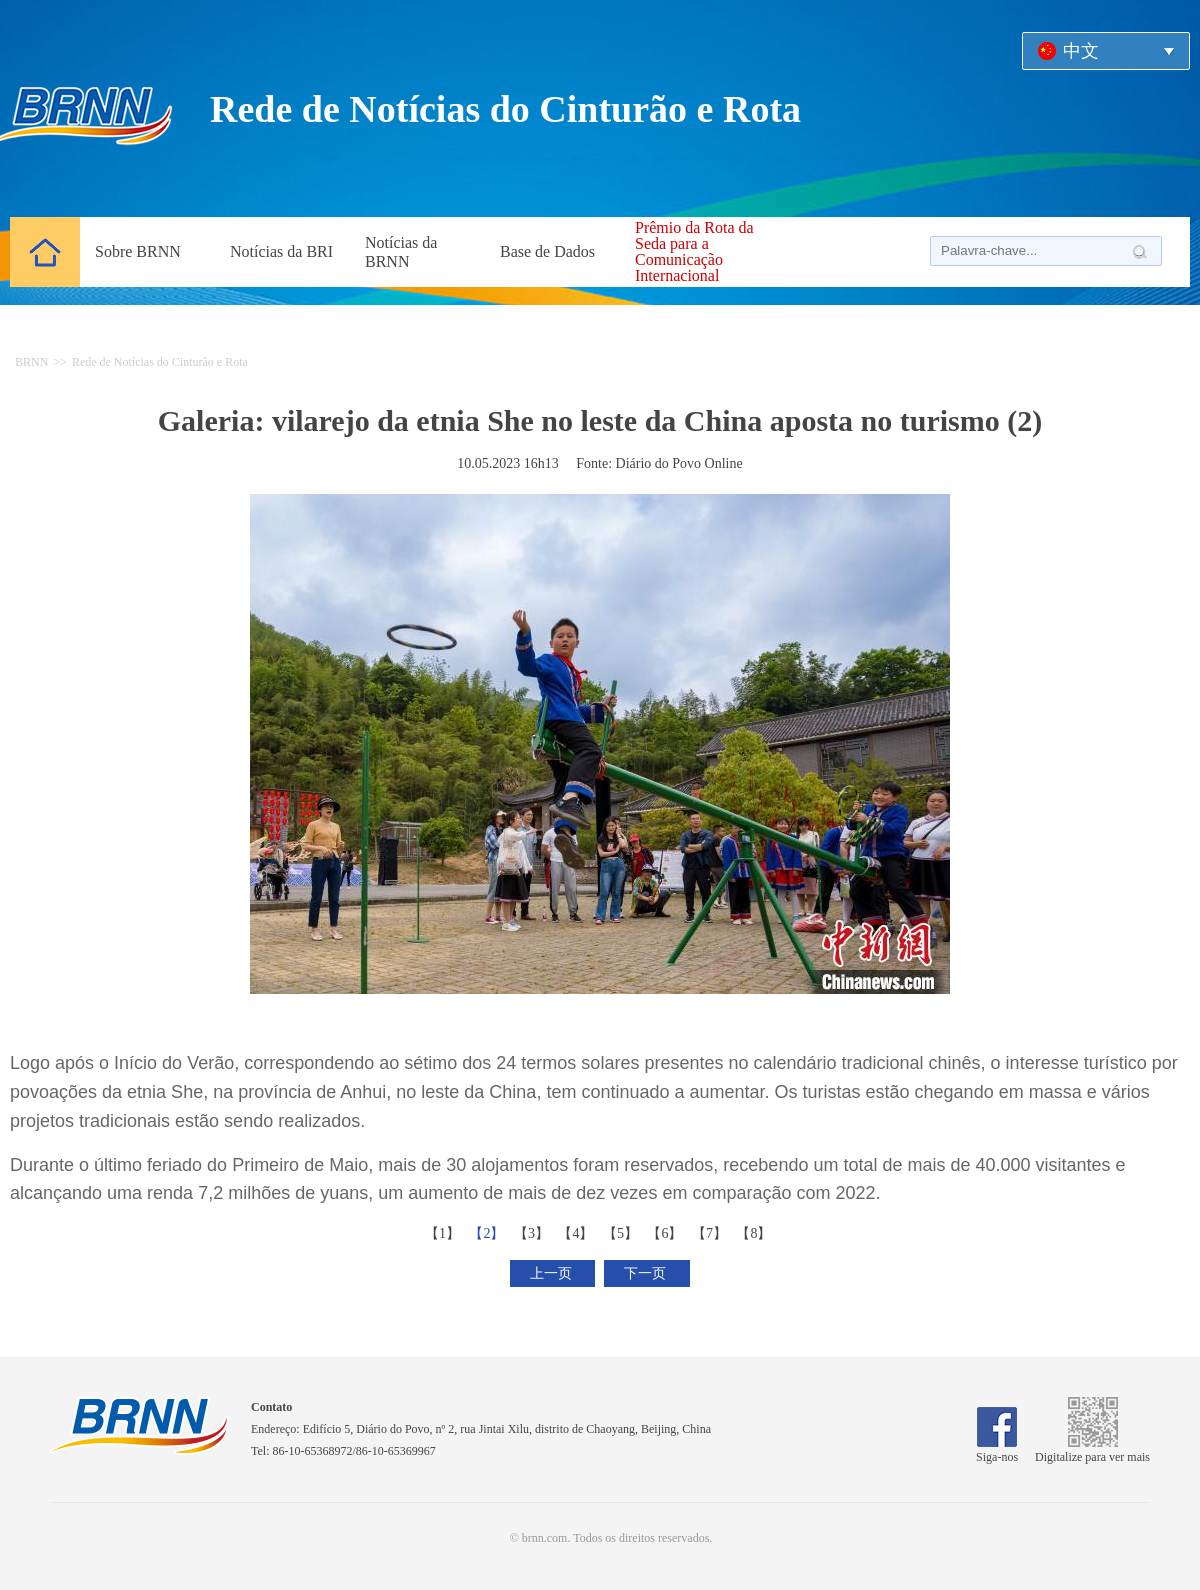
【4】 (577, 1233)
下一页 (647, 1273)
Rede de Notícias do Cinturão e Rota (160, 362)
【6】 (666, 1233)
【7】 (711, 1233)
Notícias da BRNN (401, 252)
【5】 (622, 1233)
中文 (1081, 51)
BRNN (31, 362)
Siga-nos (997, 1450)
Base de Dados (547, 251)
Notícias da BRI (281, 251)
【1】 (444, 1233)
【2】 (488, 1233)
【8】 (755, 1233)
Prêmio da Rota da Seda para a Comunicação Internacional (694, 252)
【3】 (533, 1233)
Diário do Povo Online (679, 463)
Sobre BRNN (138, 251)
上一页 (553, 1273)
